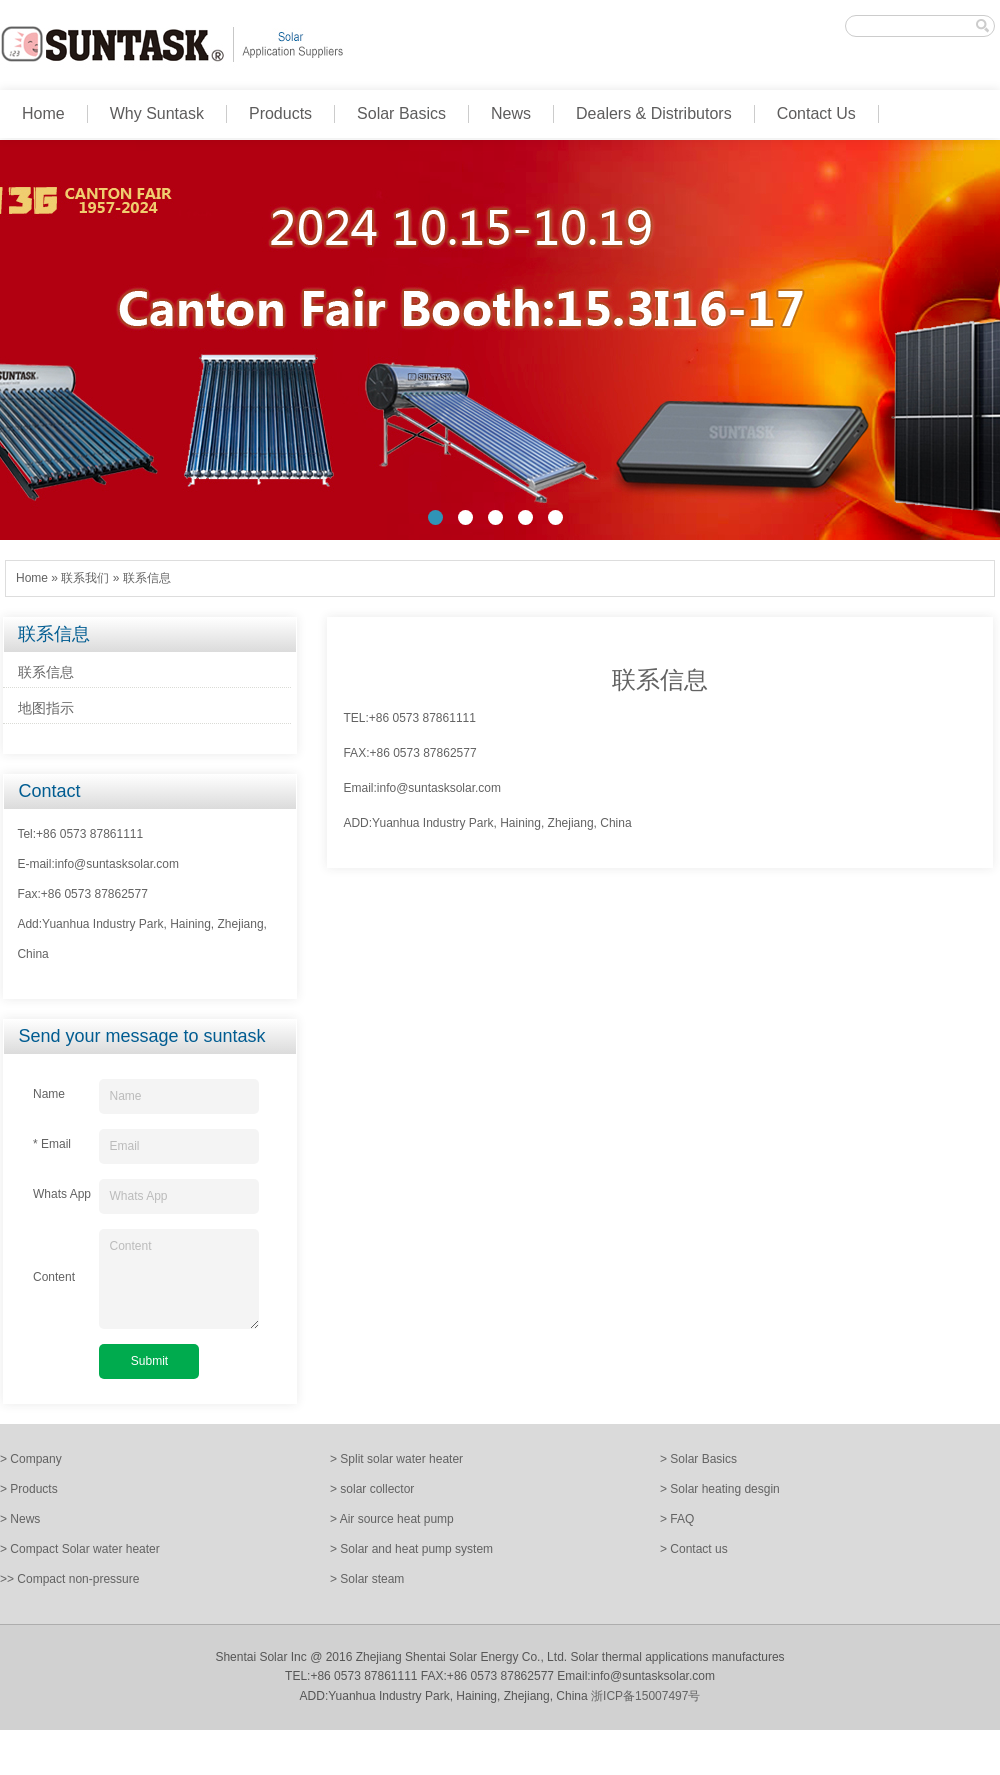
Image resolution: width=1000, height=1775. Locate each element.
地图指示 (46, 708)
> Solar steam (367, 1579)
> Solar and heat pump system (411, 1549)
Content (179, 1279)
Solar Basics (401, 113)
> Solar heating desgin (720, 1489)
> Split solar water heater (396, 1459)
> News (20, 1519)
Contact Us (816, 113)
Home (43, 113)
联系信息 (147, 578)
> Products (29, 1489)
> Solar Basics (698, 1459)
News (511, 113)
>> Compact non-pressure (69, 1579)
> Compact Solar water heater (80, 1549)
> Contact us (694, 1549)
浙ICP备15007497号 (645, 1696)
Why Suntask (157, 113)
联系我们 (85, 578)
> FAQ (677, 1519)
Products (280, 113)
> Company (31, 1459)
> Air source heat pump (392, 1519)
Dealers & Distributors (654, 113)
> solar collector (372, 1489)
